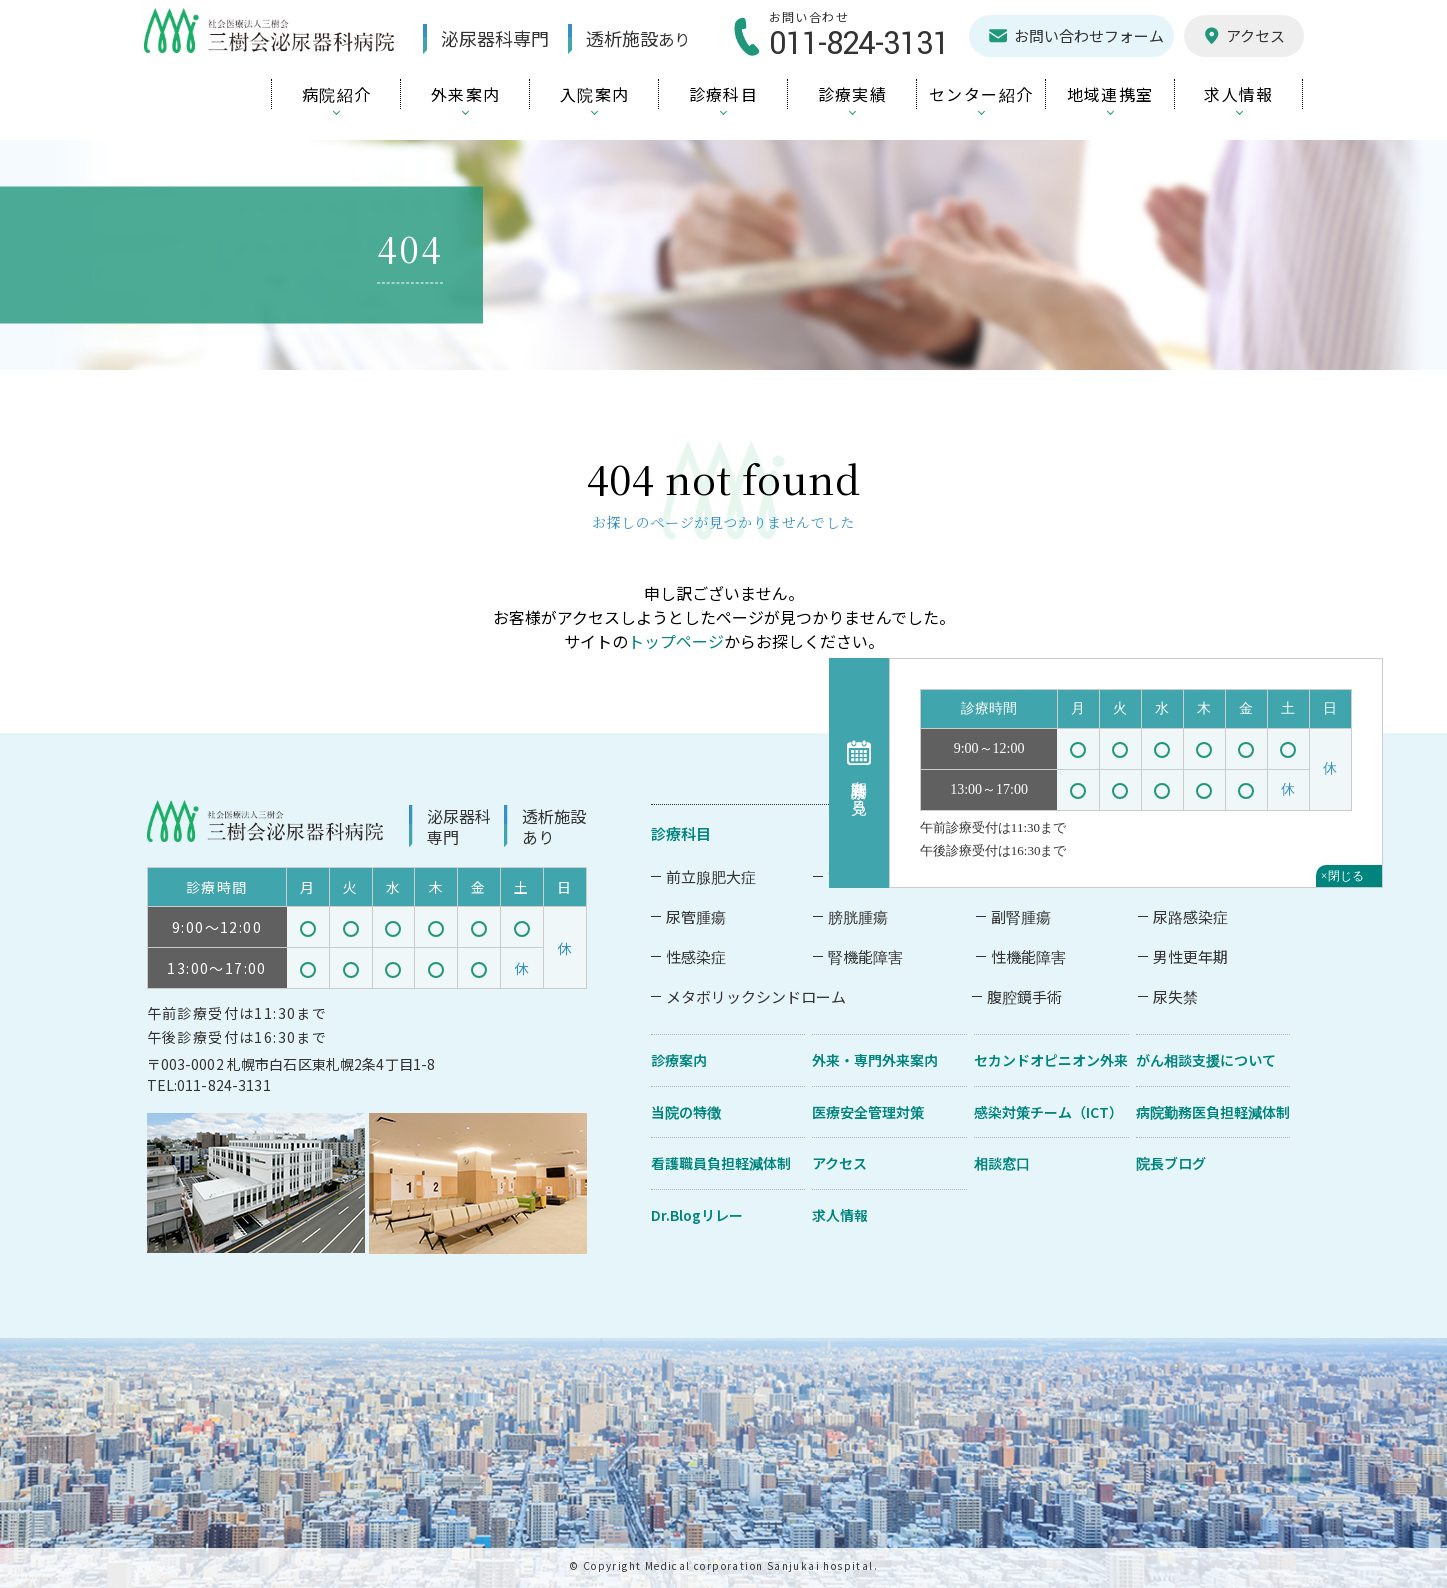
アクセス (839, 1163)
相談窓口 (1002, 1163)
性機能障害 (1028, 956)
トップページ (676, 641)
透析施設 (640, 38)
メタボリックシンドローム (756, 996)
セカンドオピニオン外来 (1051, 1060)
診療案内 (679, 1060)
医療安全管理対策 (868, 1112)
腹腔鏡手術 (1024, 996)
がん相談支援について (1206, 1060)
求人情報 (840, 1215)
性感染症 (696, 956)
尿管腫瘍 (696, 916)
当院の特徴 (686, 1112)
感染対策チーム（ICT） (1048, 1112)
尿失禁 (1175, 996)
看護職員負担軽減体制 (721, 1163)
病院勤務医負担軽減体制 (1213, 1112)
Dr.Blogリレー (697, 1215)
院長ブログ (1171, 1163)
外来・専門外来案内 (875, 1060)
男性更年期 (1190, 956)
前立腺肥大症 (711, 876)
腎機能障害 (865, 956)
